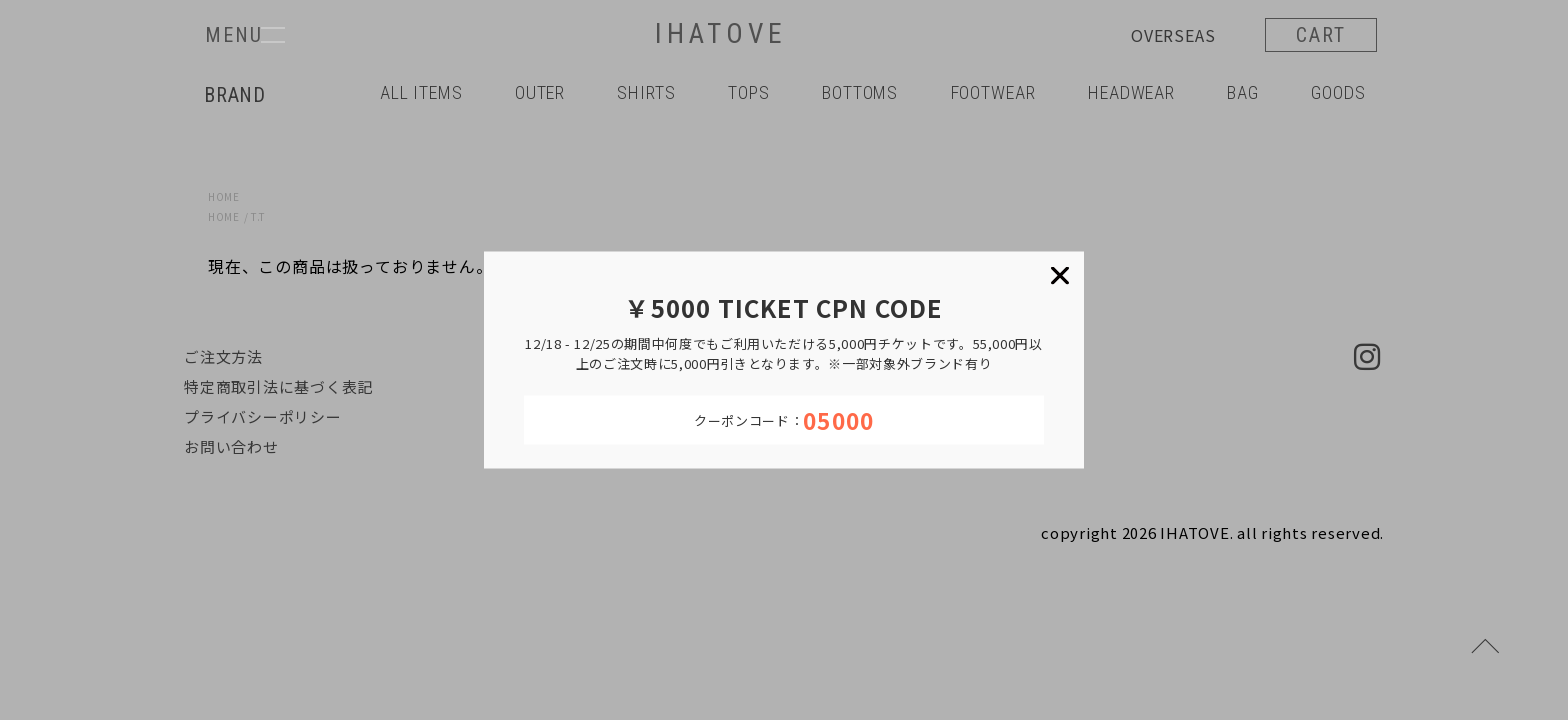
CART (1321, 35)
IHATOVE (720, 34)
